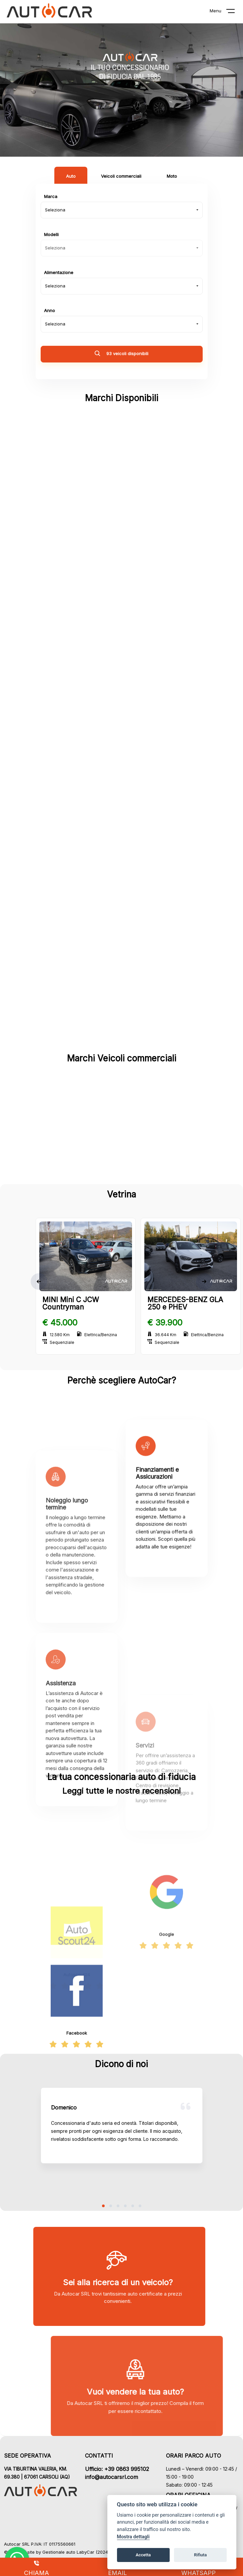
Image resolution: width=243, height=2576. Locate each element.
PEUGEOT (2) (76, 932)
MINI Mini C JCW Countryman (70, 1303)
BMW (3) (166, 542)
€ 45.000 (59, 1322)
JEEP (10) (166, 688)
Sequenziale (58, 1342)
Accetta (143, 2554)
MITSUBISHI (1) (166, 834)
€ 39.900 (164, 1322)
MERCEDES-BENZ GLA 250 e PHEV (185, 1303)
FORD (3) (76, 688)
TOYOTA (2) (166, 1029)
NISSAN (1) (76, 883)
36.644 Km (161, 1334)
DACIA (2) (166, 591)
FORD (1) (166, 1165)
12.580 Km (56, 1334)
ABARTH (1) (76, 494)
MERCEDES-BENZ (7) (166, 786)
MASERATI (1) (76, 786)
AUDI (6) (76, 542)
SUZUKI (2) (76, 1029)
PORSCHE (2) (166, 932)
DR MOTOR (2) (77, 640)
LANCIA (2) (76, 737)
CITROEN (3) (76, 591)
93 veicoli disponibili (121, 354)
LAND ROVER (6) (166, 737)
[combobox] (122, 210)
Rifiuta (200, 2554)
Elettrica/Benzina (97, 1334)
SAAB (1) (166, 980)
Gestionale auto (58, 2552)
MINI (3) (76, 834)
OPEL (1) (166, 883)
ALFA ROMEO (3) (167, 494)
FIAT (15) (166, 640)
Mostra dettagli (133, 2537)
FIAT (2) (77, 1165)
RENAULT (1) (76, 980)
